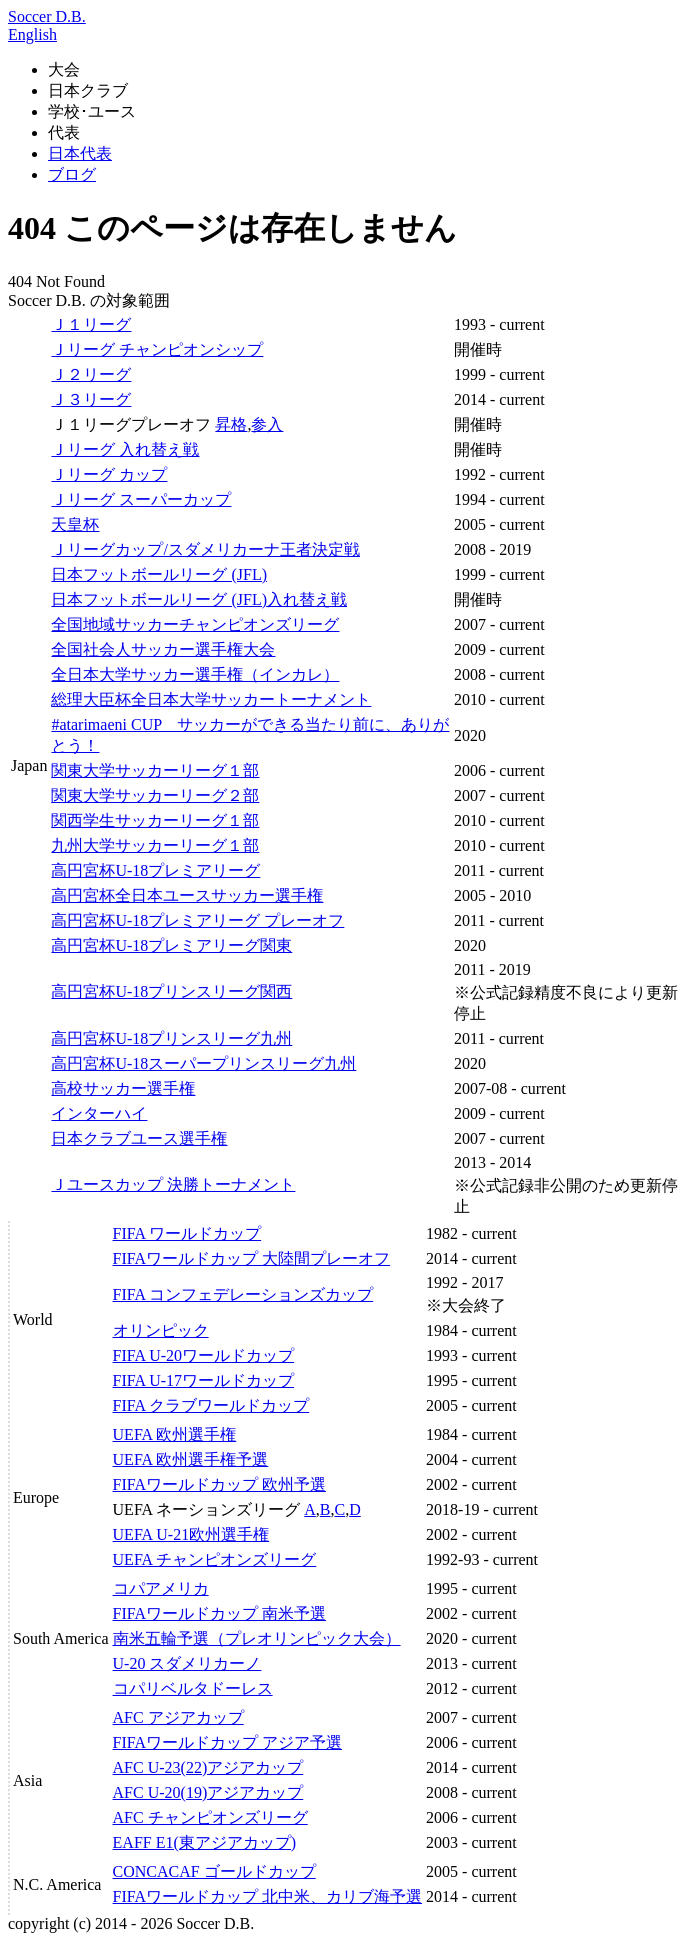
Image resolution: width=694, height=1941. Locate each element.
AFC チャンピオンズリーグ (210, 1817)
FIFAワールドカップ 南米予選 (220, 1613)
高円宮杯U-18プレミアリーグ (155, 870)
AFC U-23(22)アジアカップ (208, 1767)
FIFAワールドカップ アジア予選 (228, 1742)
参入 (267, 424)
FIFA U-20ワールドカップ (204, 1355)
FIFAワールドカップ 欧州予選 (220, 1484)
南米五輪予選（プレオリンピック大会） (257, 1638)
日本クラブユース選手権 (139, 1138)
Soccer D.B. (47, 16)
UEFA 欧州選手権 (175, 1434)
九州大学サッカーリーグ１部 (155, 845)
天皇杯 (75, 524)
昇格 (231, 424)
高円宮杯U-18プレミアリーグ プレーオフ (197, 920)
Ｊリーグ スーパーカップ (141, 499)
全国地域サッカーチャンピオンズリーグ (195, 624)
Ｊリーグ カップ (109, 474)
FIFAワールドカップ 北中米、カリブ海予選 (268, 1896)
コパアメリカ (161, 1588)
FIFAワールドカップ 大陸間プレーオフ (252, 1258)
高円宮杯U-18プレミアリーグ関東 (171, 945)
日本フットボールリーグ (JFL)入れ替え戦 (199, 599)
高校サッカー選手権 (123, 1088)
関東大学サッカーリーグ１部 (155, 770)
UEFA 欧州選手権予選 (191, 1459)
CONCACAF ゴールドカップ (214, 1871)
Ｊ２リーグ (91, 374)
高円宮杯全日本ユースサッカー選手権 (187, 895)
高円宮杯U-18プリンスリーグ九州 (171, 1038)
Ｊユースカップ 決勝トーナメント (173, 1184)
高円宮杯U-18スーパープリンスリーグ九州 (203, 1063)
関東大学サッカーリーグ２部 (155, 795)
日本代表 (80, 153)
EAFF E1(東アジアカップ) (205, 1842)
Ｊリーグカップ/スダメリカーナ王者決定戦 (205, 549)
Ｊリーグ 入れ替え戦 (125, 449)
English (32, 34)
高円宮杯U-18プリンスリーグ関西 (171, 991)
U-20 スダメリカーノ (187, 1663)
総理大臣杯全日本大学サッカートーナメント (211, 699)
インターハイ (99, 1113)
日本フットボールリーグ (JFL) (159, 574)
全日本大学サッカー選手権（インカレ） (195, 674)
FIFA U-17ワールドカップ (204, 1380)
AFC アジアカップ (178, 1717)
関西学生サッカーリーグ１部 (155, 820)
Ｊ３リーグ (91, 399)
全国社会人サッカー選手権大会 (163, 649)
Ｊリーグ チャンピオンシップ (157, 349)
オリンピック (161, 1330)
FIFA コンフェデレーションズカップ (243, 1294)
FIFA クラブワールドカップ (211, 1405)
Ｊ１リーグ (91, 324)
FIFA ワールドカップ (187, 1233)
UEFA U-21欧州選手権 (191, 1534)
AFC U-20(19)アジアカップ (208, 1792)
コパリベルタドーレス (193, 1688)
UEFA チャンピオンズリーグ (215, 1559)
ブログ (72, 174)
